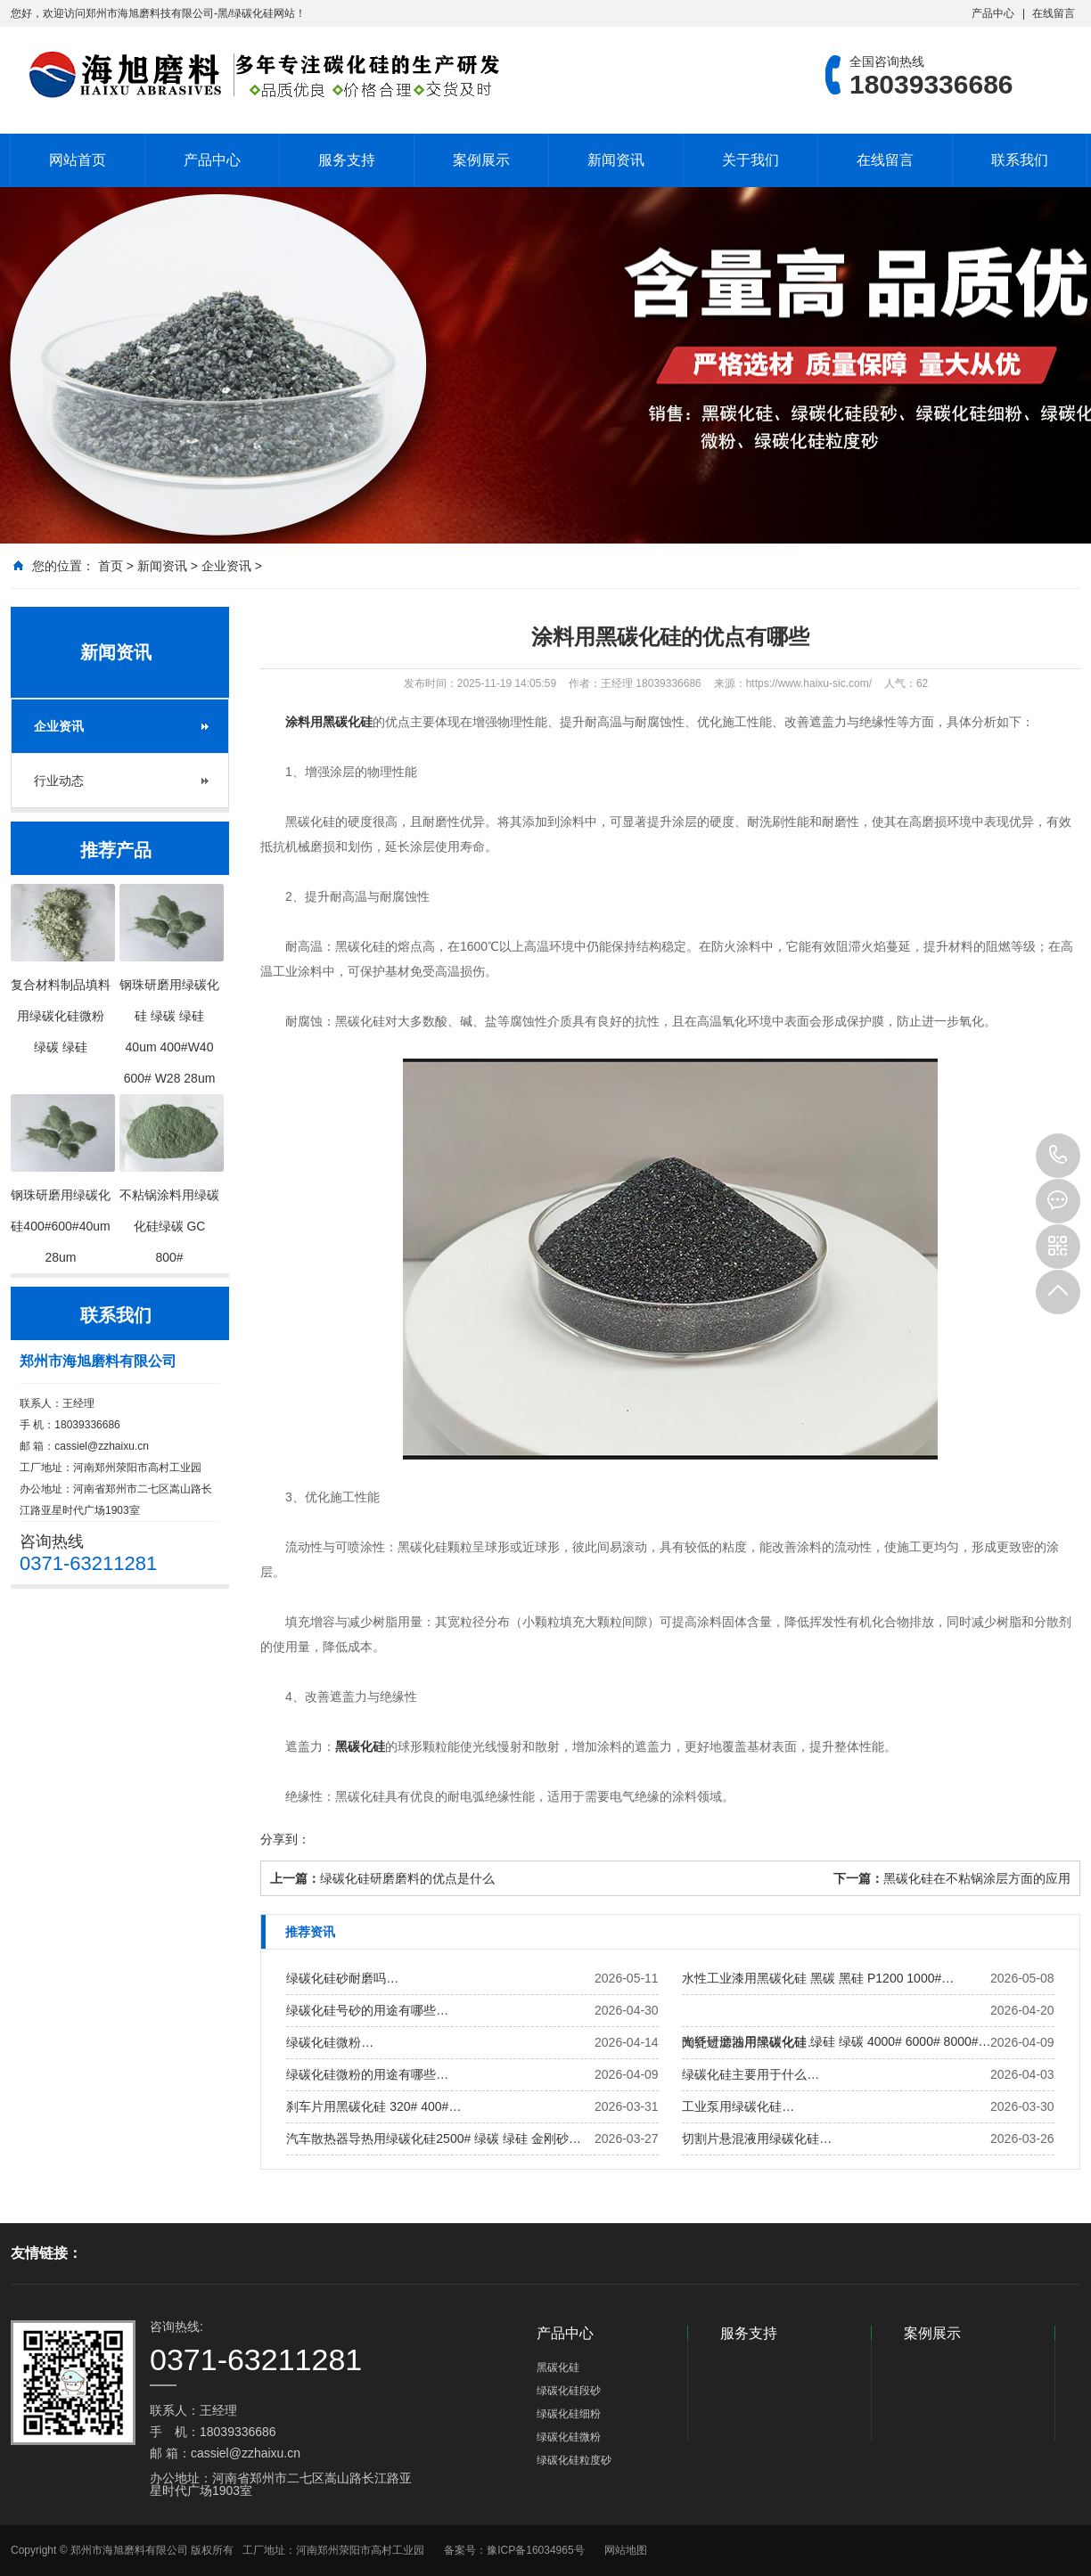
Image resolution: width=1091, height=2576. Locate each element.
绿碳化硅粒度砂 (574, 2460)
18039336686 (1058, 1155)
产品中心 (993, 13)
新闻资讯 (615, 160)
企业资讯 (226, 566)
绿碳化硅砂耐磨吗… (342, 1978)
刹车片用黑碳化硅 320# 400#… (373, 2106)
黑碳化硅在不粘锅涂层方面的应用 (976, 1878)
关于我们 (750, 160)
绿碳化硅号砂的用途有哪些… (367, 2010)
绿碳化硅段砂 (569, 2390)
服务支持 (346, 160)
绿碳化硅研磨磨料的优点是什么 (407, 1878)
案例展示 (481, 160)
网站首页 (77, 160)
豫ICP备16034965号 (535, 2550)
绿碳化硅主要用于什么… (750, 2074)
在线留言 (1053, 13)
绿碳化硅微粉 (569, 2437)
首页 (110, 566)
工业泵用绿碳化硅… (738, 2106)
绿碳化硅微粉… (329, 2042)
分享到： (285, 1839)
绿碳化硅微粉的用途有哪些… (367, 2074)
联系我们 (1019, 160)
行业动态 (59, 780)
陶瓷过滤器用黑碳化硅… (750, 2042)
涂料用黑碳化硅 (329, 722)
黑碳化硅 (360, 1746)
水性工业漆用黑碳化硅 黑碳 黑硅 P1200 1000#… (818, 1978)
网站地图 (625, 2550)
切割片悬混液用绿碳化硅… (757, 2138)
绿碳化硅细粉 (569, 2414)
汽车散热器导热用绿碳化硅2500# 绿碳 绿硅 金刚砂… (433, 2138)
